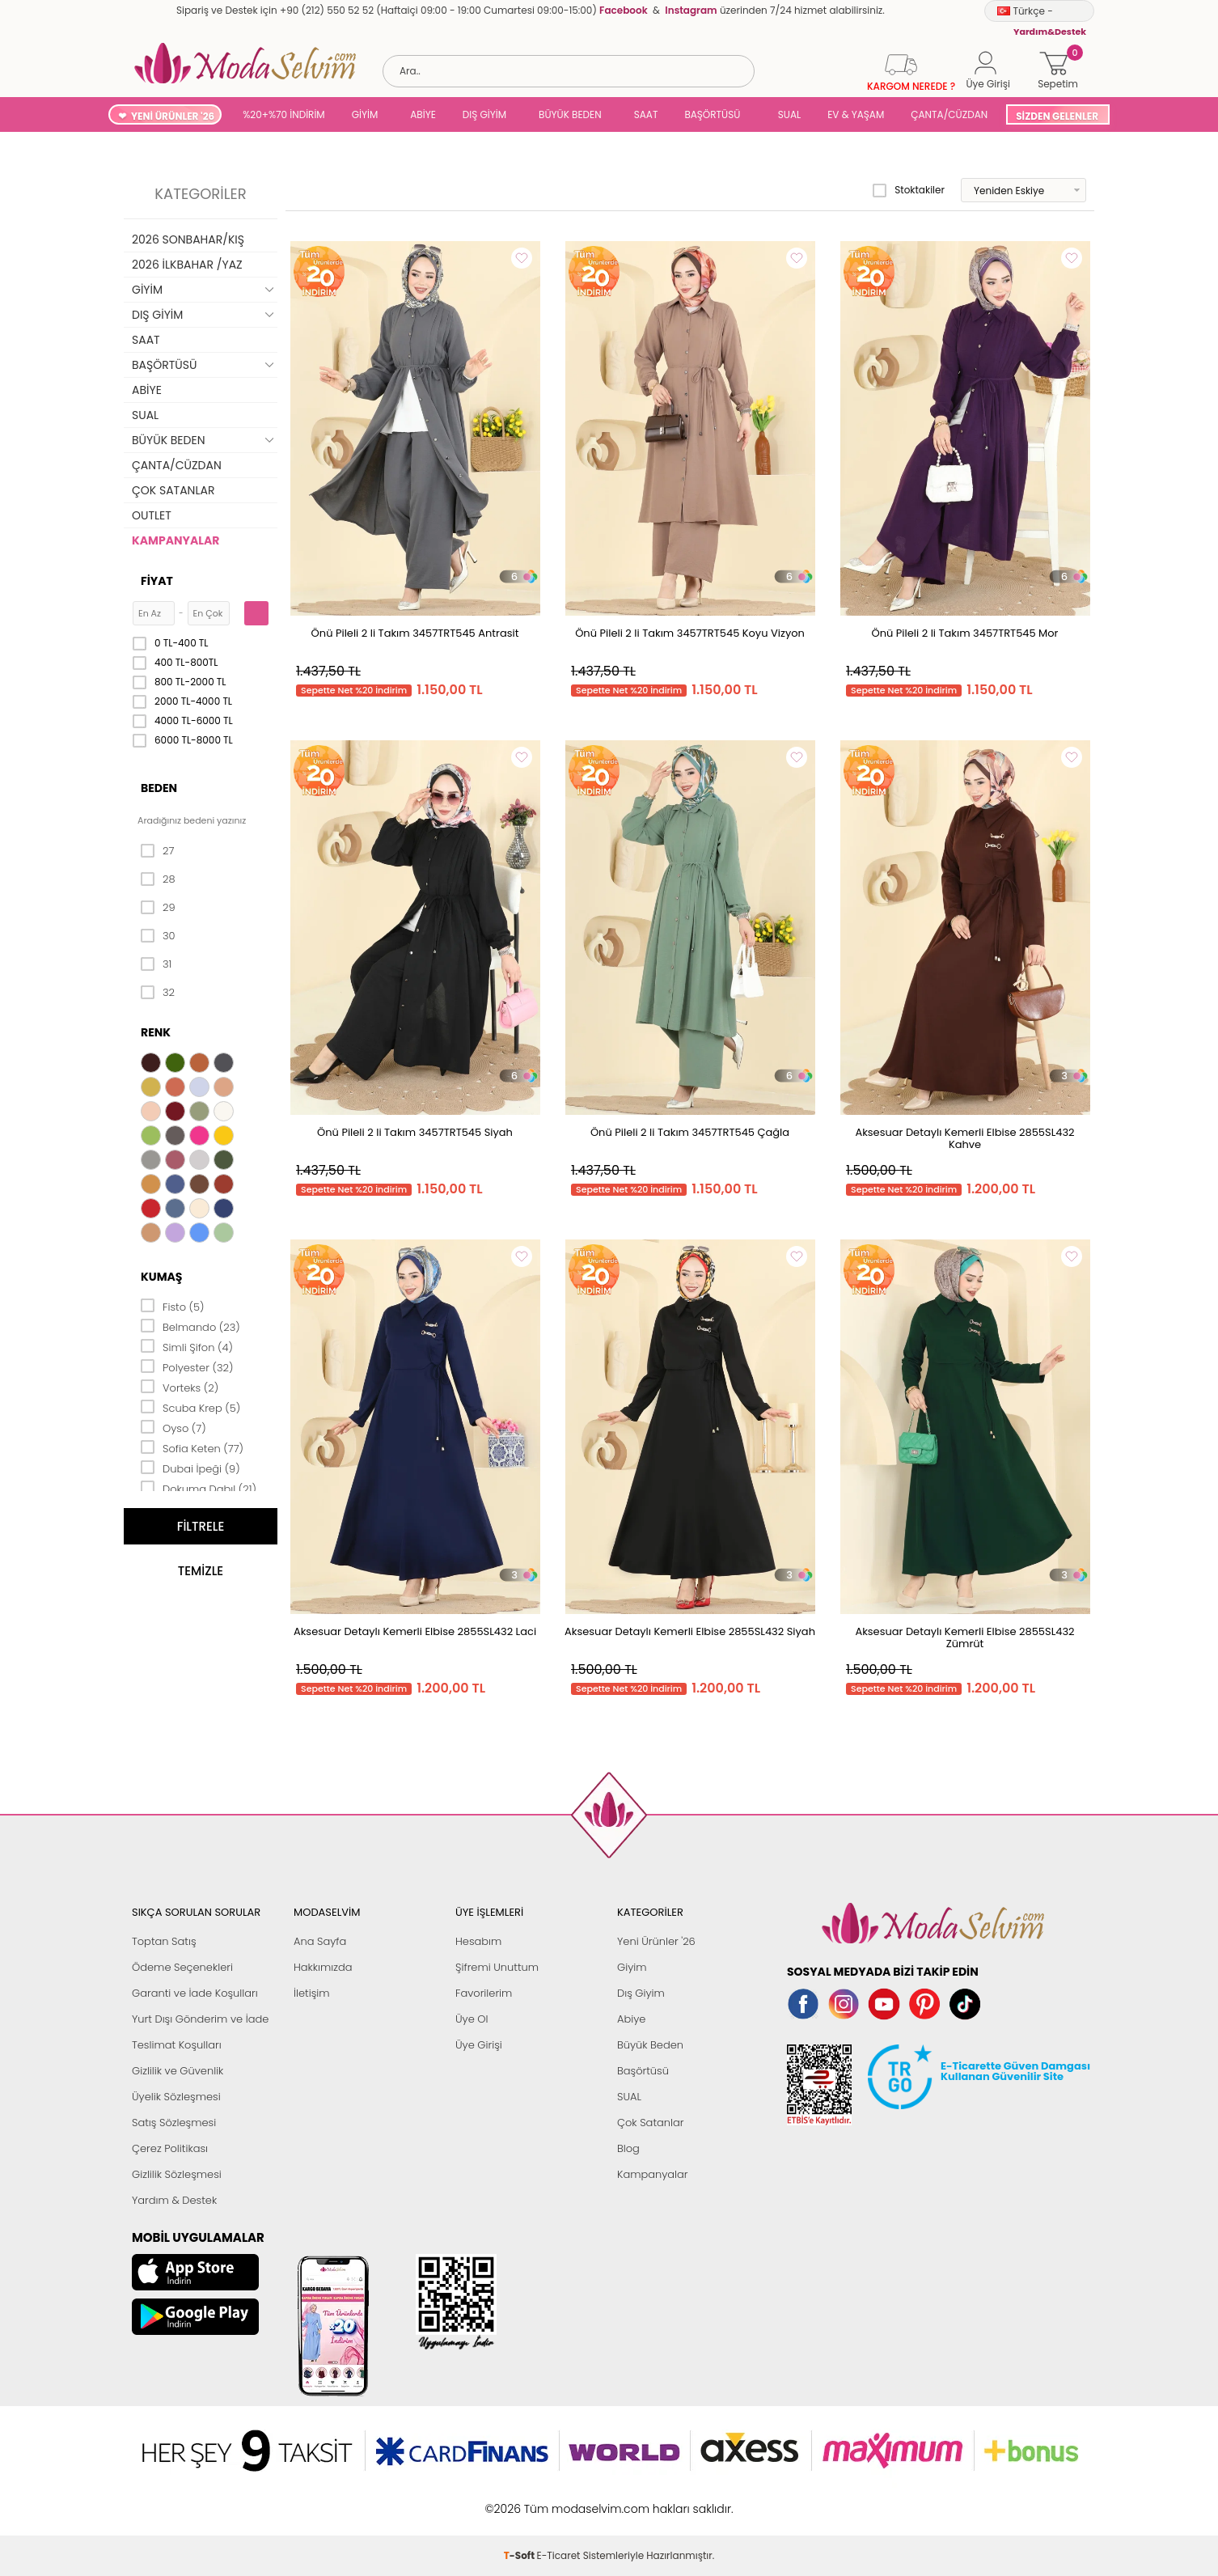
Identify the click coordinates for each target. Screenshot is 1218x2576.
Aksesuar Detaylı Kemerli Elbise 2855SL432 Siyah (690, 1631)
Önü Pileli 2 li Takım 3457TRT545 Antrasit (415, 633)
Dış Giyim (641, 1993)
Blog (628, 2148)
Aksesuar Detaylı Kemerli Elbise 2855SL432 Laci (415, 1631)
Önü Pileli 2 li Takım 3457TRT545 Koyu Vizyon (690, 633)
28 (158, 879)
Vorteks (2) (179, 1387)
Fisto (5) (173, 1306)
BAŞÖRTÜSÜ (712, 114)
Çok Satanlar (650, 2122)
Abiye (631, 2019)
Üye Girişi (478, 2045)
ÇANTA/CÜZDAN (949, 114)
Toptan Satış (164, 1941)
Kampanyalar (652, 2174)
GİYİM (365, 114)
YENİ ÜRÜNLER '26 (172, 116)
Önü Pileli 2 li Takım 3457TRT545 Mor (965, 633)
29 (158, 908)
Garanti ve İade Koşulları (195, 1993)
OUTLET (151, 515)
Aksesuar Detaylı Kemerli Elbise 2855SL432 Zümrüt (964, 1637)
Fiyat (157, 581)
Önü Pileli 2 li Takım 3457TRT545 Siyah (415, 1132)
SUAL (786, 114)
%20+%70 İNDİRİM (284, 114)
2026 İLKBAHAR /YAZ (187, 264)
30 (158, 936)
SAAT (646, 114)
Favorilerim (483, 1993)
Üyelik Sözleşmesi (176, 2096)
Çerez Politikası (170, 2148)
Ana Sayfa (320, 1941)
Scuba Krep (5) (190, 1407)
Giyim (632, 1967)
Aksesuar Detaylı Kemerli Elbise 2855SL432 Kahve (964, 1138)
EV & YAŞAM (855, 114)
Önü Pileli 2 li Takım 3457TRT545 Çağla (689, 1132)
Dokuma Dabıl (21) (198, 1488)
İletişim (312, 1993)
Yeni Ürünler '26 (656, 1941)
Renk (156, 1032)
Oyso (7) (173, 1427)
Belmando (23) (190, 1326)
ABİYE (423, 114)
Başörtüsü (643, 2070)
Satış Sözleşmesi (174, 2122)
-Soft (520, 2500)
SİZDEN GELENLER (1057, 116)
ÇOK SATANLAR (173, 490)
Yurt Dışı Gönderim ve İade (200, 2019)
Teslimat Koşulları (177, 2045)
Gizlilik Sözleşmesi (177, 2174)
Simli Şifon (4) (187, 1346)
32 (158, 993)
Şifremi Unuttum (497, 1967)
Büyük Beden (650, 2045)
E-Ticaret (559, 2500)
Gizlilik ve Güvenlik (177, 2070)
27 (157, 851)
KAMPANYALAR (175, 540)
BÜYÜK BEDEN (570, 114)
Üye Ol (471, 2019)
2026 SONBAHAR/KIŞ (188, 239)
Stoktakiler (909, 190)
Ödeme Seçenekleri (182, 1967)
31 (156, 964)
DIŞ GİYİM (484, 114)
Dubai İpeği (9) (190, 1468)
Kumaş (161, 1277)
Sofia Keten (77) (192, 1447)
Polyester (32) (187, 1366)
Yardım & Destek (174, 2200)
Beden (159, 788)
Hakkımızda (323, 1967)
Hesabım (478, 1941)
